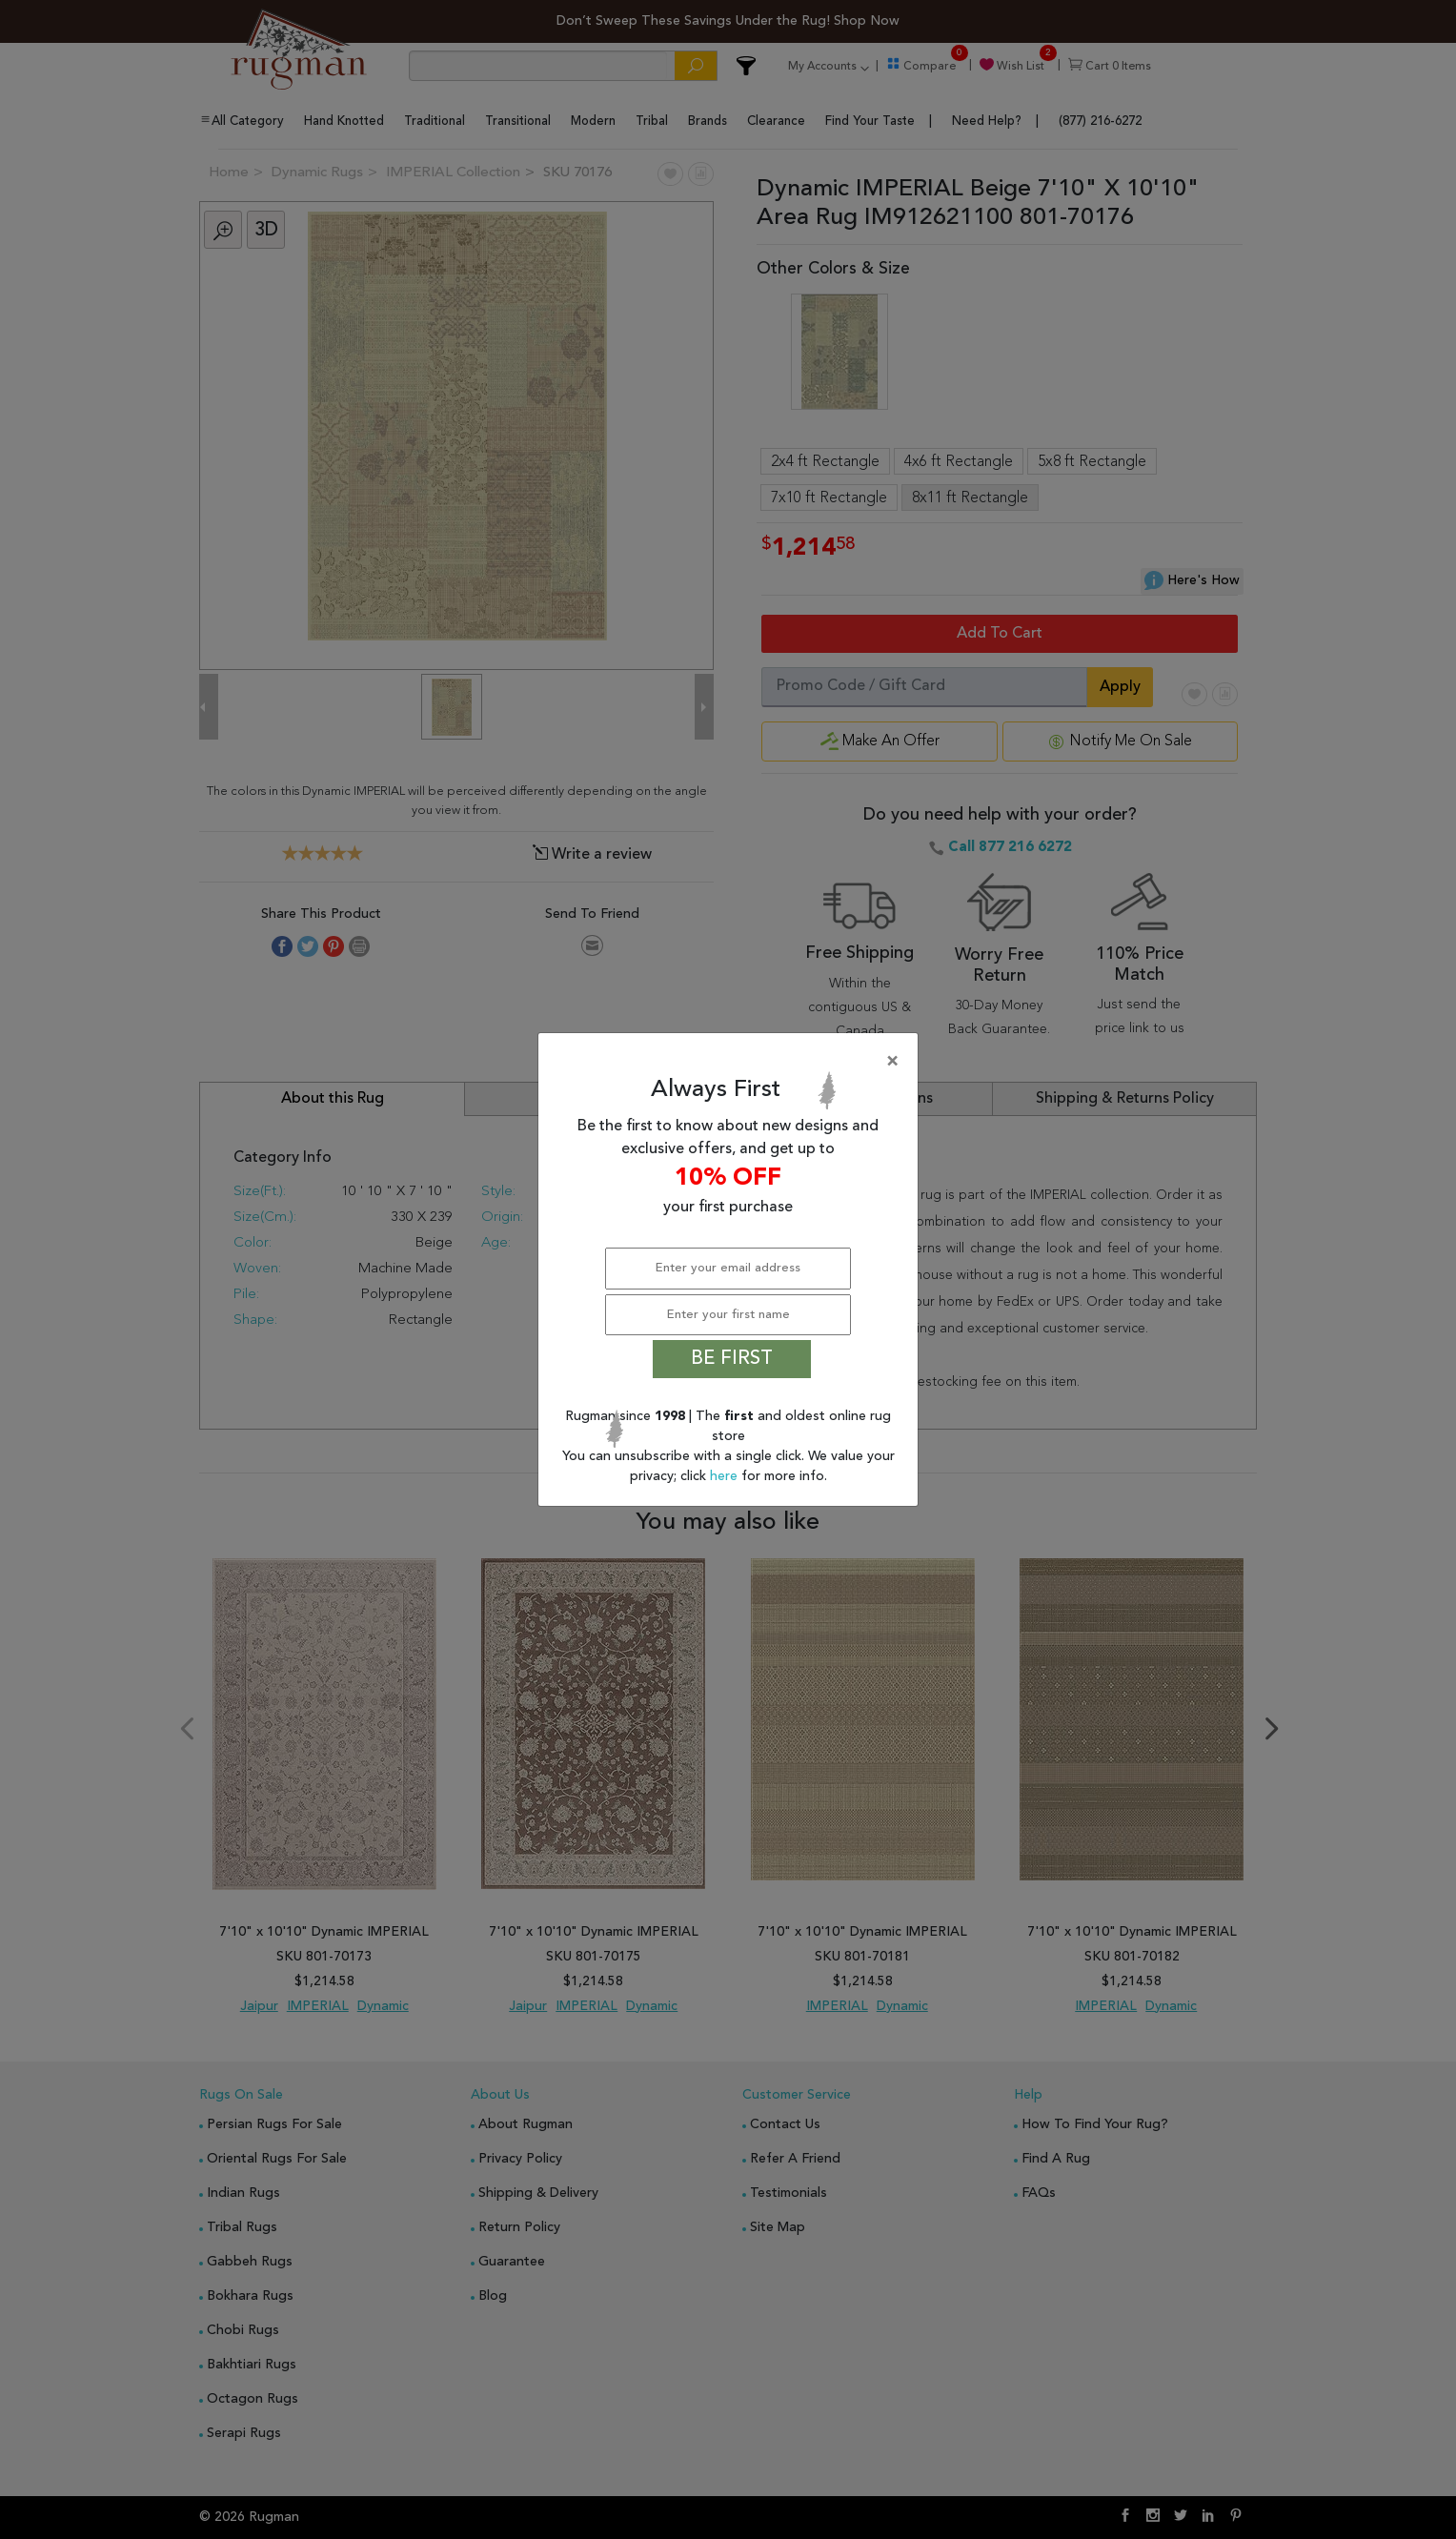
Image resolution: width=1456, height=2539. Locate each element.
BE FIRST (732, 1359)
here (725, 1476)
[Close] (732, 1061)
